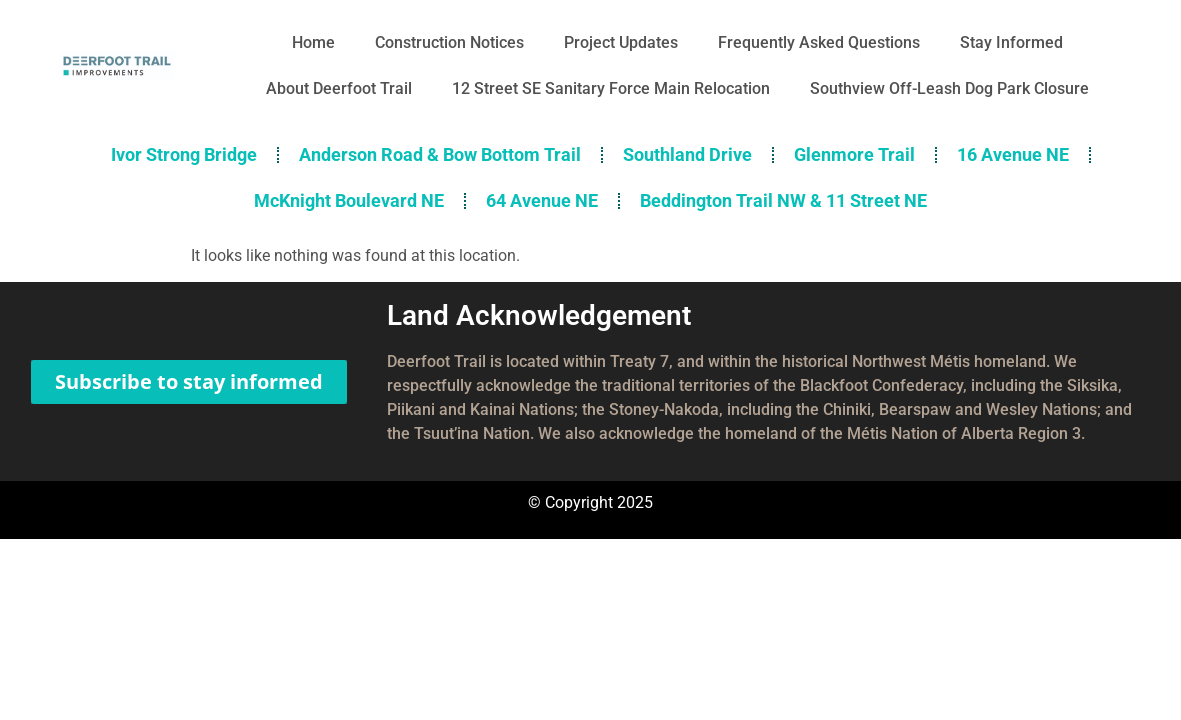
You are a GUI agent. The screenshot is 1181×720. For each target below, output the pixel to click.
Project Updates (621, 42)
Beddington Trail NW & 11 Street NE (783, 200)
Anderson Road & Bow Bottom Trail (440, 154)
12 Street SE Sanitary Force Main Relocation (611, 88)
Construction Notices (449, 42)
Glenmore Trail (854, 154)
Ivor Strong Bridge (184, 154)
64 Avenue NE (542, 200)
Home (313, 42)
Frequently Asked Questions (819, 42)
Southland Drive (687, 154)
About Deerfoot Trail (339, 88)
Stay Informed (1011, 42)
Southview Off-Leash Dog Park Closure (949, 88)
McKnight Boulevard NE (349, 200)
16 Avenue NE (1013, 154)
